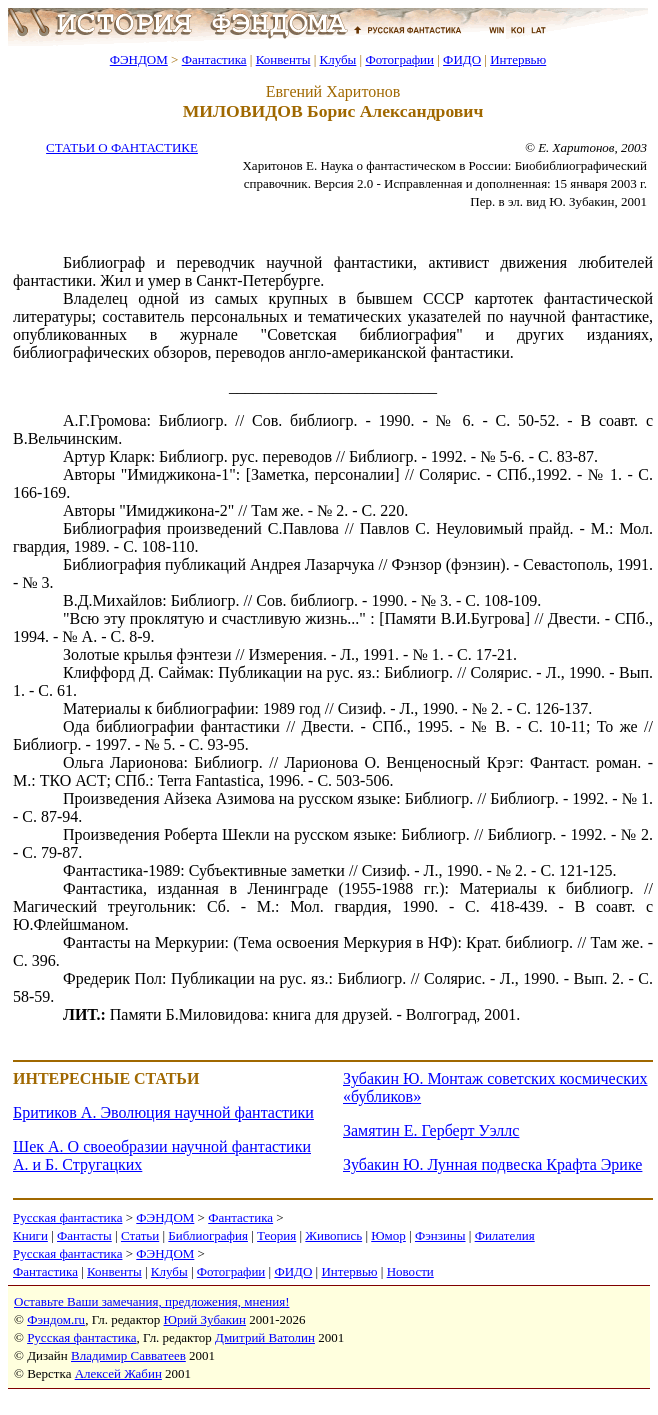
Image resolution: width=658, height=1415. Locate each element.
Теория (276, 1235)
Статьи (140, 1235)
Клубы (337, 59)
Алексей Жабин (118, 1373)
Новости (410, 1271)
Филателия (505, 1235)
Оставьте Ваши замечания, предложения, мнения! (151, 1301)
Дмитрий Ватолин (265, 1337)
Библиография (208, 1235)
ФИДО (462, 59)
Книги (30, 1235)
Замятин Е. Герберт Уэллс (431, 1130)
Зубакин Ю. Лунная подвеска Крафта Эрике (492, 1164)
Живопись (333, 1235)
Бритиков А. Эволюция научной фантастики (163, 1112)
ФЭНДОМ (139, 59)
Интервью (518, 59)
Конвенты (283, 59)
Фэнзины (440, 1235)
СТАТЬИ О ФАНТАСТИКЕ (122, 147)
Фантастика (214, 59)
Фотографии (399, 59)
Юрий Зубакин (205, 1319)
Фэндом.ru (56, 1319)
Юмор (388, 1235)
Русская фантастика (67, 1217)
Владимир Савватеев (128, 1355)
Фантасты (84, 1235)
